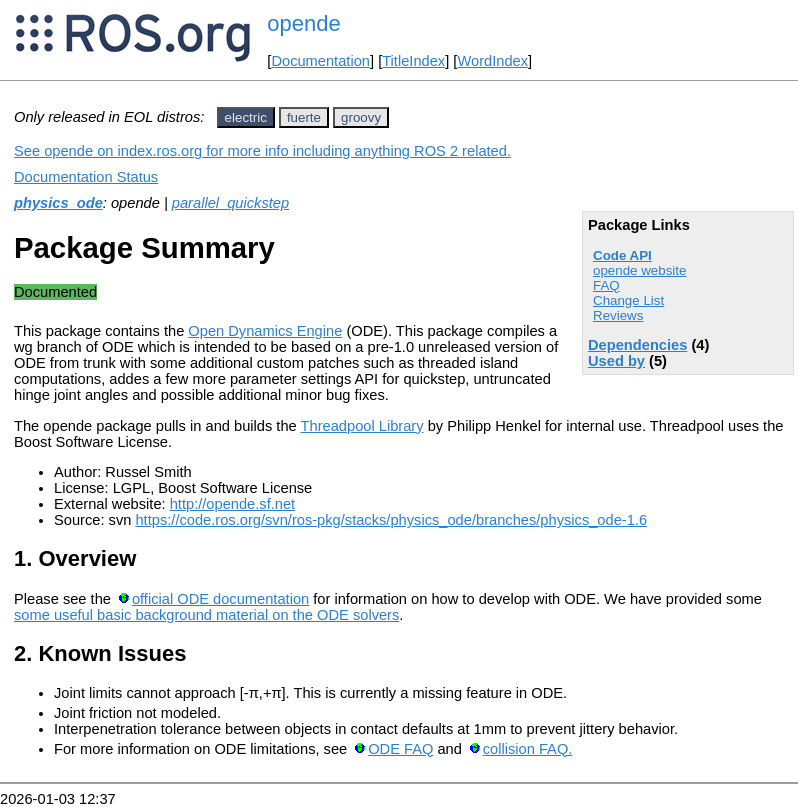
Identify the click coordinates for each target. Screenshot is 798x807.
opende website (639, 270)
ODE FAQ (400, 749)
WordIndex (492, 61)
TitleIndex (413, 61)
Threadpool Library (362, 426)
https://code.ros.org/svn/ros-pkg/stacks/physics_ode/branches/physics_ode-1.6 (391, 520)
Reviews (618, 315)
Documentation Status (86, 177)
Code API (622, 255)
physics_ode (58, 203)
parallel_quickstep (230, 203)
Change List (628, 300)
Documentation (320, 61)
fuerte (304, 117)
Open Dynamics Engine (265, 331)
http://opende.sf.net (233, 504)
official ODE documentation (220, 599)
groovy (361, 117)
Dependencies (637, 345)
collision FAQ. (528, 749)
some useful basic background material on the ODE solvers (206, 615)
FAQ (606, 285)
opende (303, 23)
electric (246, 117)
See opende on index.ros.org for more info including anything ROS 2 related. (262, 151)
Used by (616, 361)
